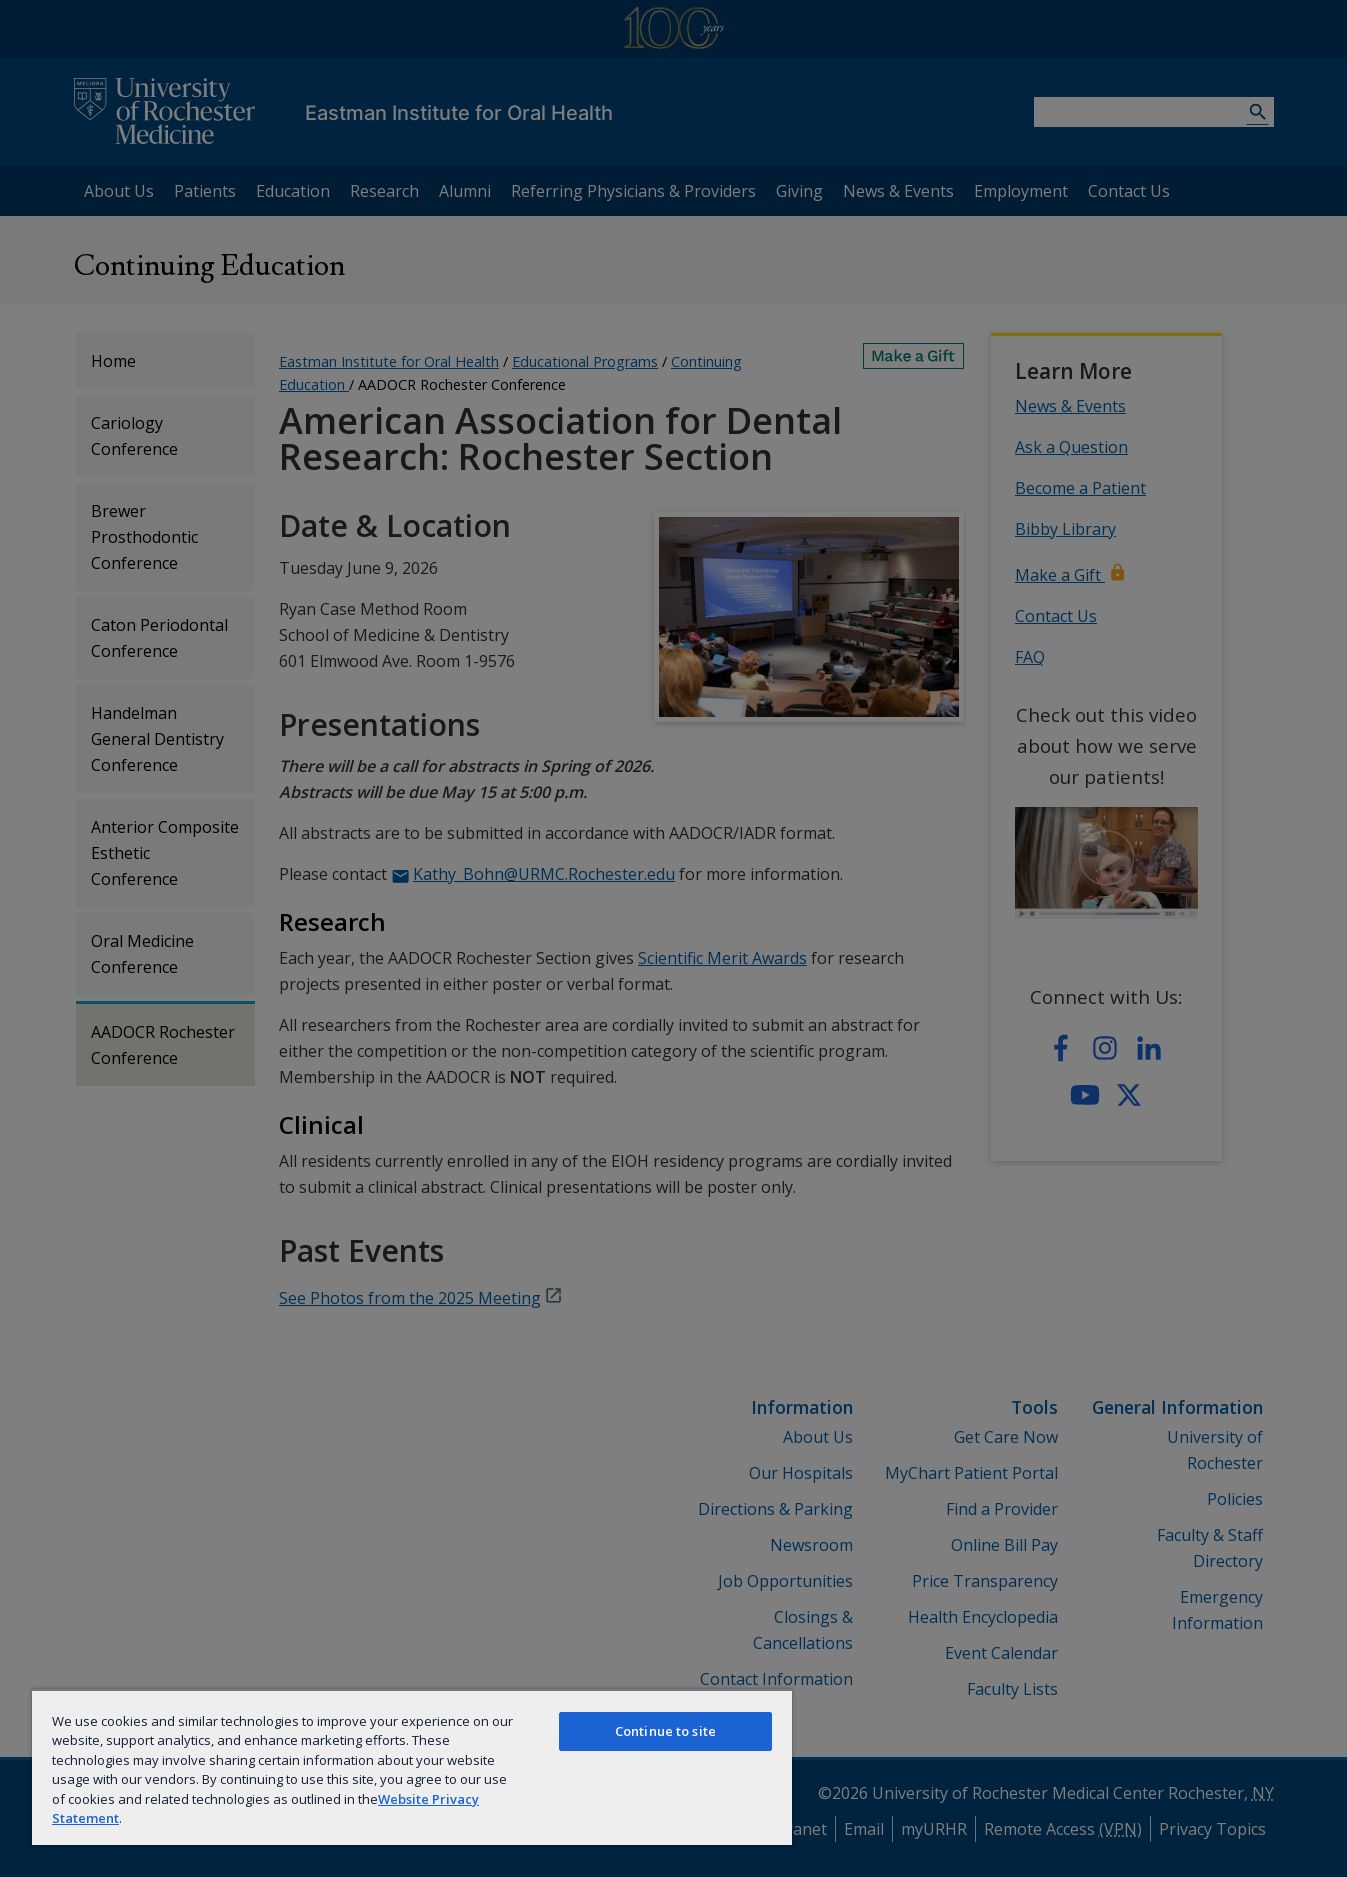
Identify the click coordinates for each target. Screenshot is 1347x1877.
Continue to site (665, 1731)
